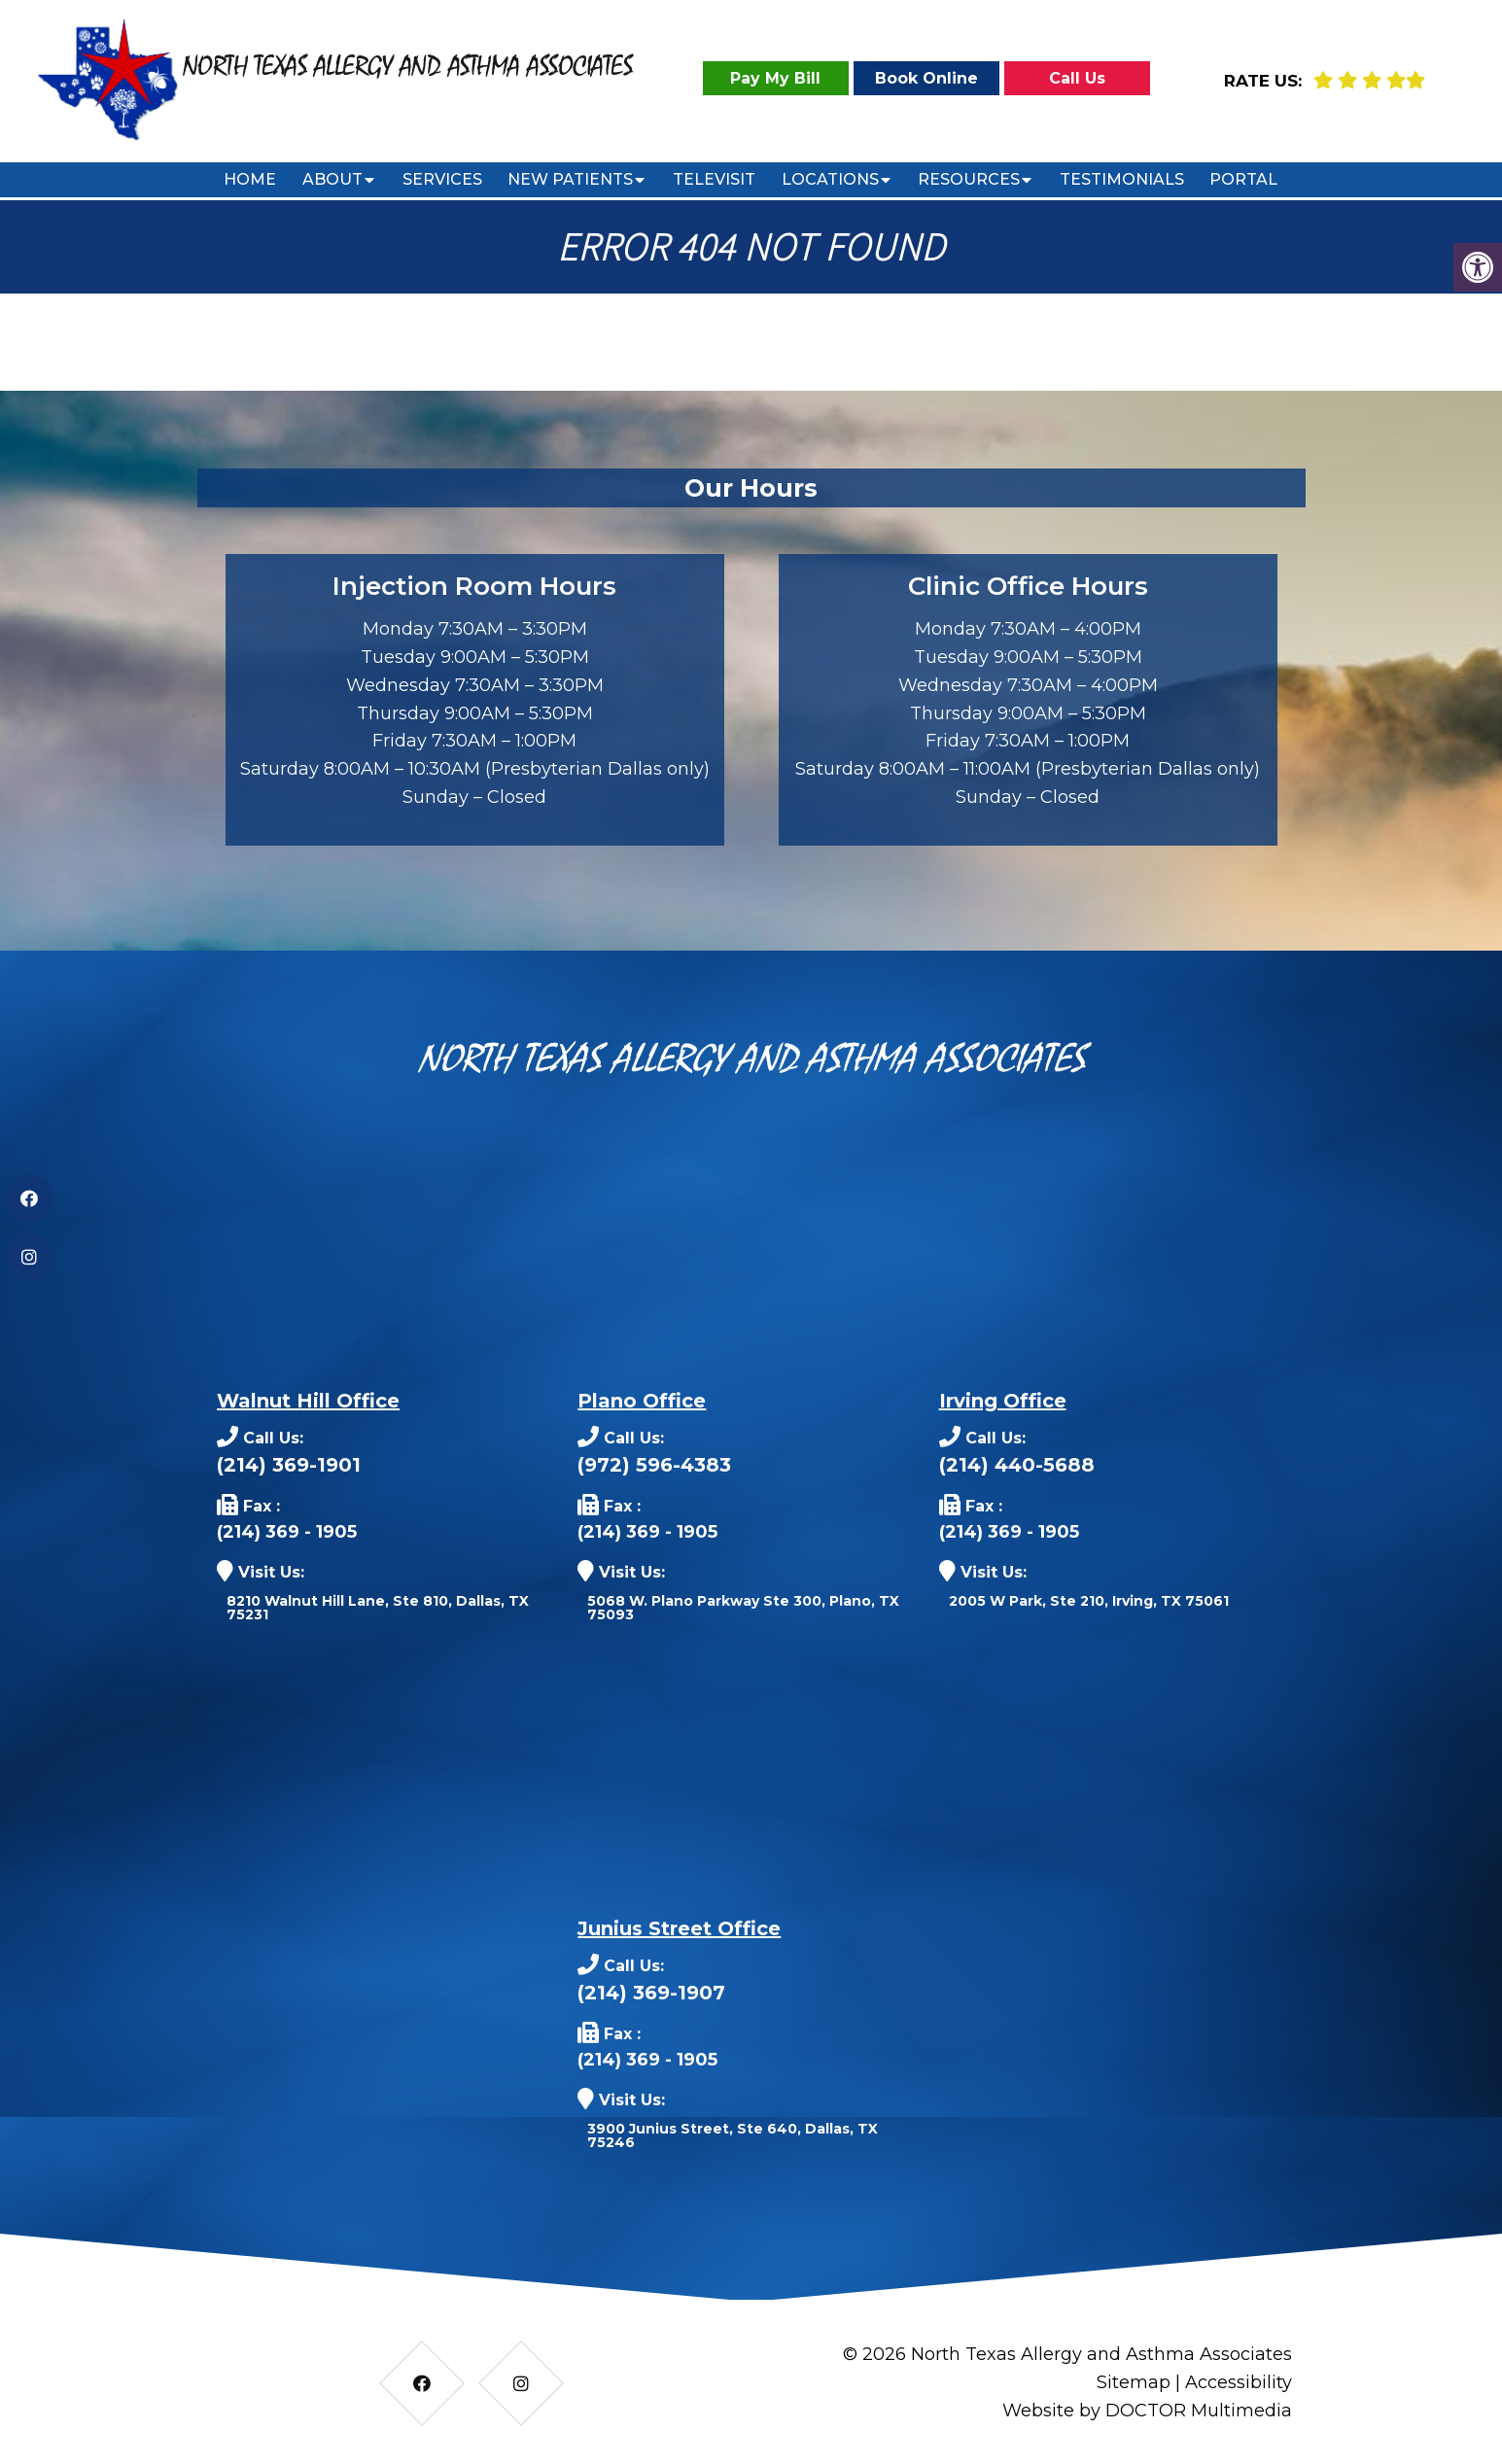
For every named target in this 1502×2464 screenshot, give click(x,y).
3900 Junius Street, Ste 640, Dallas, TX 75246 (732, 2135)
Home (250, 179)
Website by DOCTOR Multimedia (1147, 2410)
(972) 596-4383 (654, 1465)
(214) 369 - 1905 (287, 1532)
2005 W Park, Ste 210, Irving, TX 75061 (1089, 1601)
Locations (830, 179)
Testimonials (1122, 179)
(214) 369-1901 (289, 1465)
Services (442, 179)
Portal (1243, 179)
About (332, 179)
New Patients (570, 179)
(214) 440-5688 (1017, 1465)
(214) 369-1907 (651, 1992)
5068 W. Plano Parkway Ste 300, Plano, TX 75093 (743, 1607)
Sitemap (1133, 2382)
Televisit (714, 179)
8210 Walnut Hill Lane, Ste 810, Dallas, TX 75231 (378, 1607)
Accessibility (1238, 2382)
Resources (969, 179)
